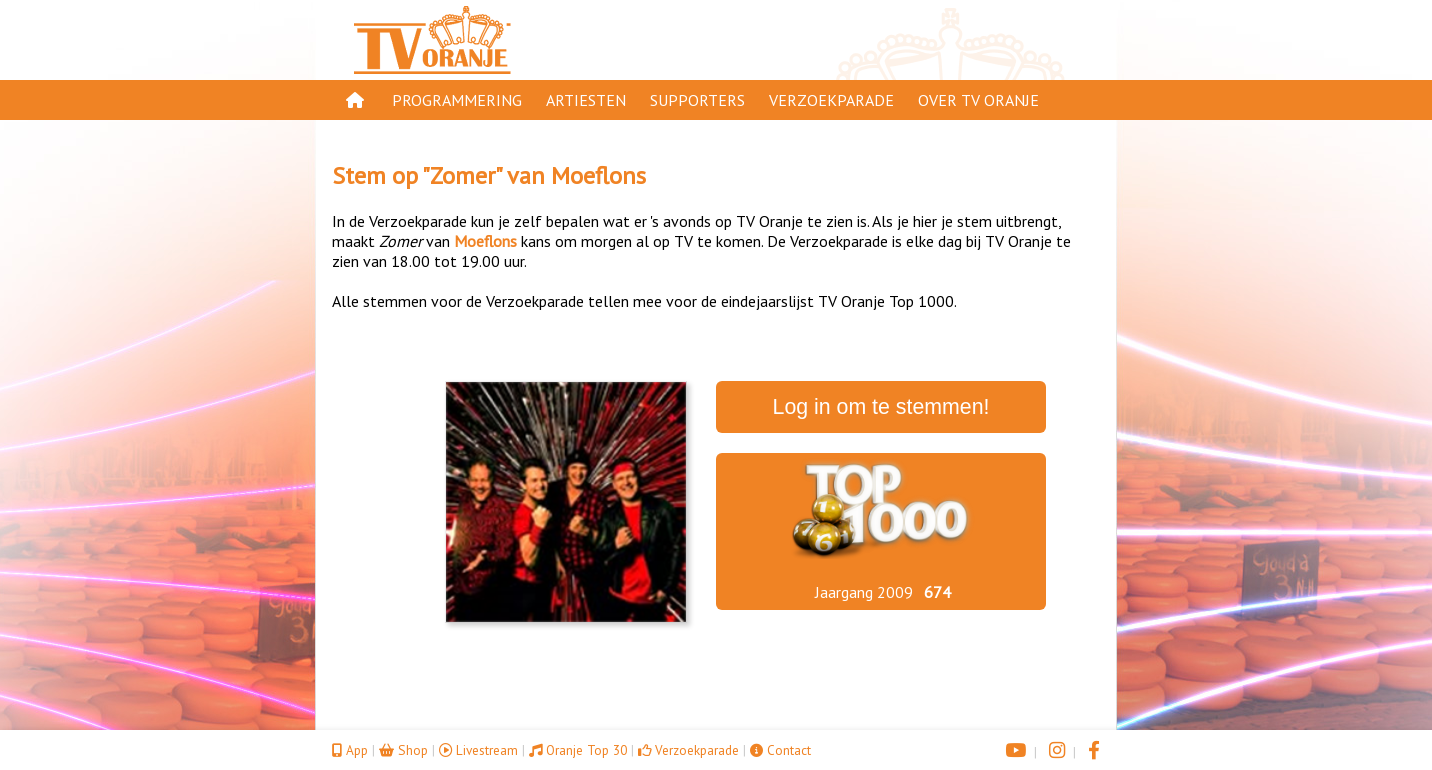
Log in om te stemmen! (881, 407)
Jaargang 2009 (864, 592)
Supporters (697, 100)
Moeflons (598, 175)
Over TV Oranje (978, 100)
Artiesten (586, 100)
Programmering (457, 100)
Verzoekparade (831, 100)
